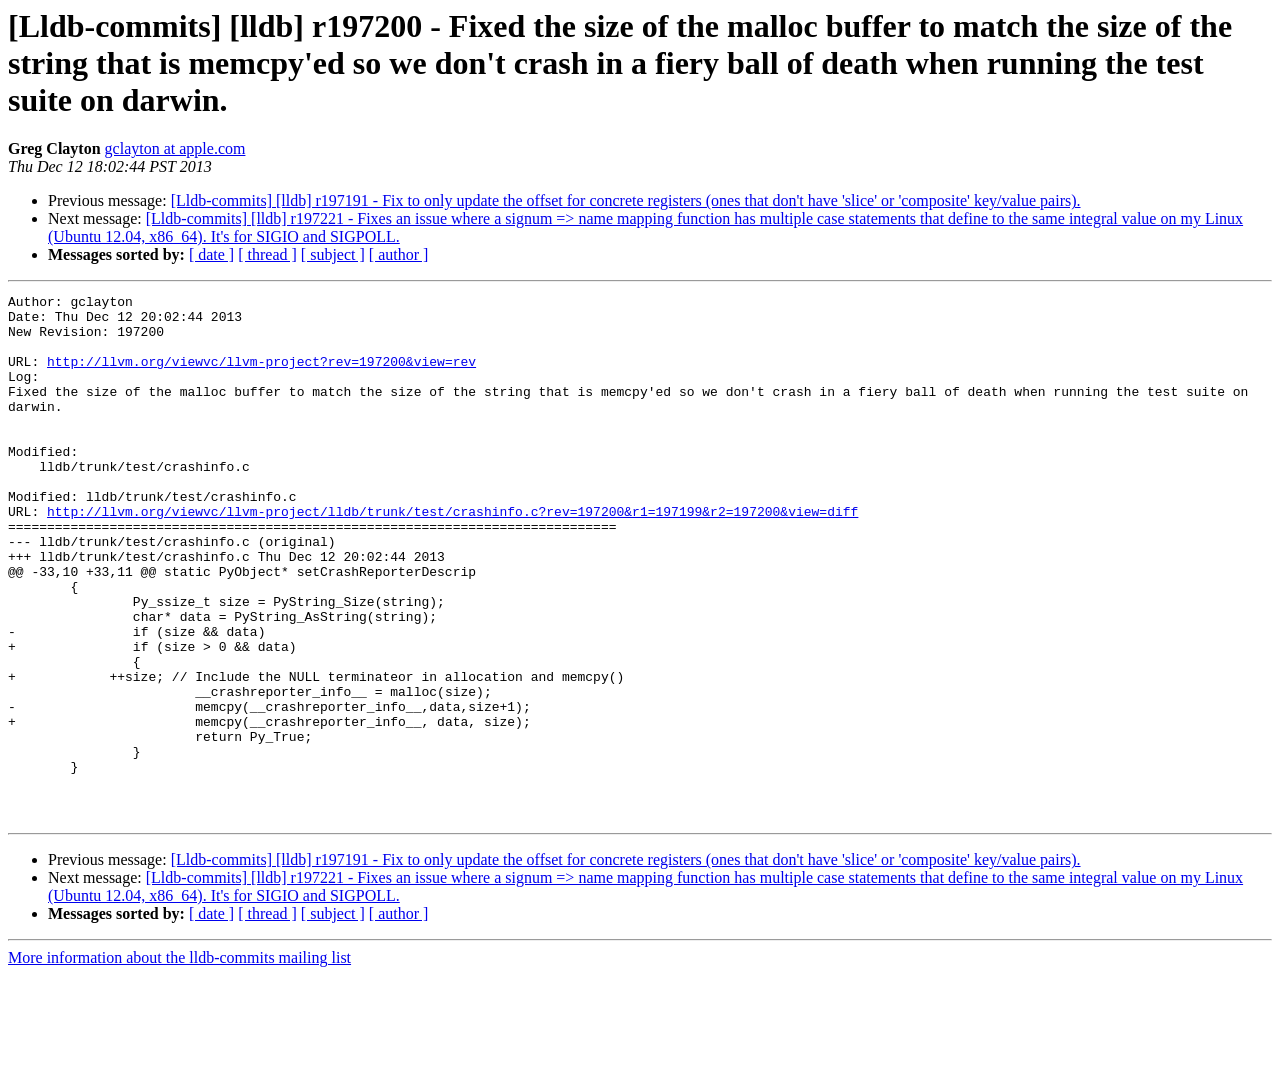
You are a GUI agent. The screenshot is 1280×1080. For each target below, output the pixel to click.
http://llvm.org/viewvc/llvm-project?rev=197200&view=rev (261, 376)
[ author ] (399, 254)
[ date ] (211, 254)
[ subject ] (333, 254)
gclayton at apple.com (175, 148)
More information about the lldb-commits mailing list (179, 1062)
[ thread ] (267, 254)
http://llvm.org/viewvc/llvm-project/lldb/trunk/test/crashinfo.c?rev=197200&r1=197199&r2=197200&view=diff (452, 556)
